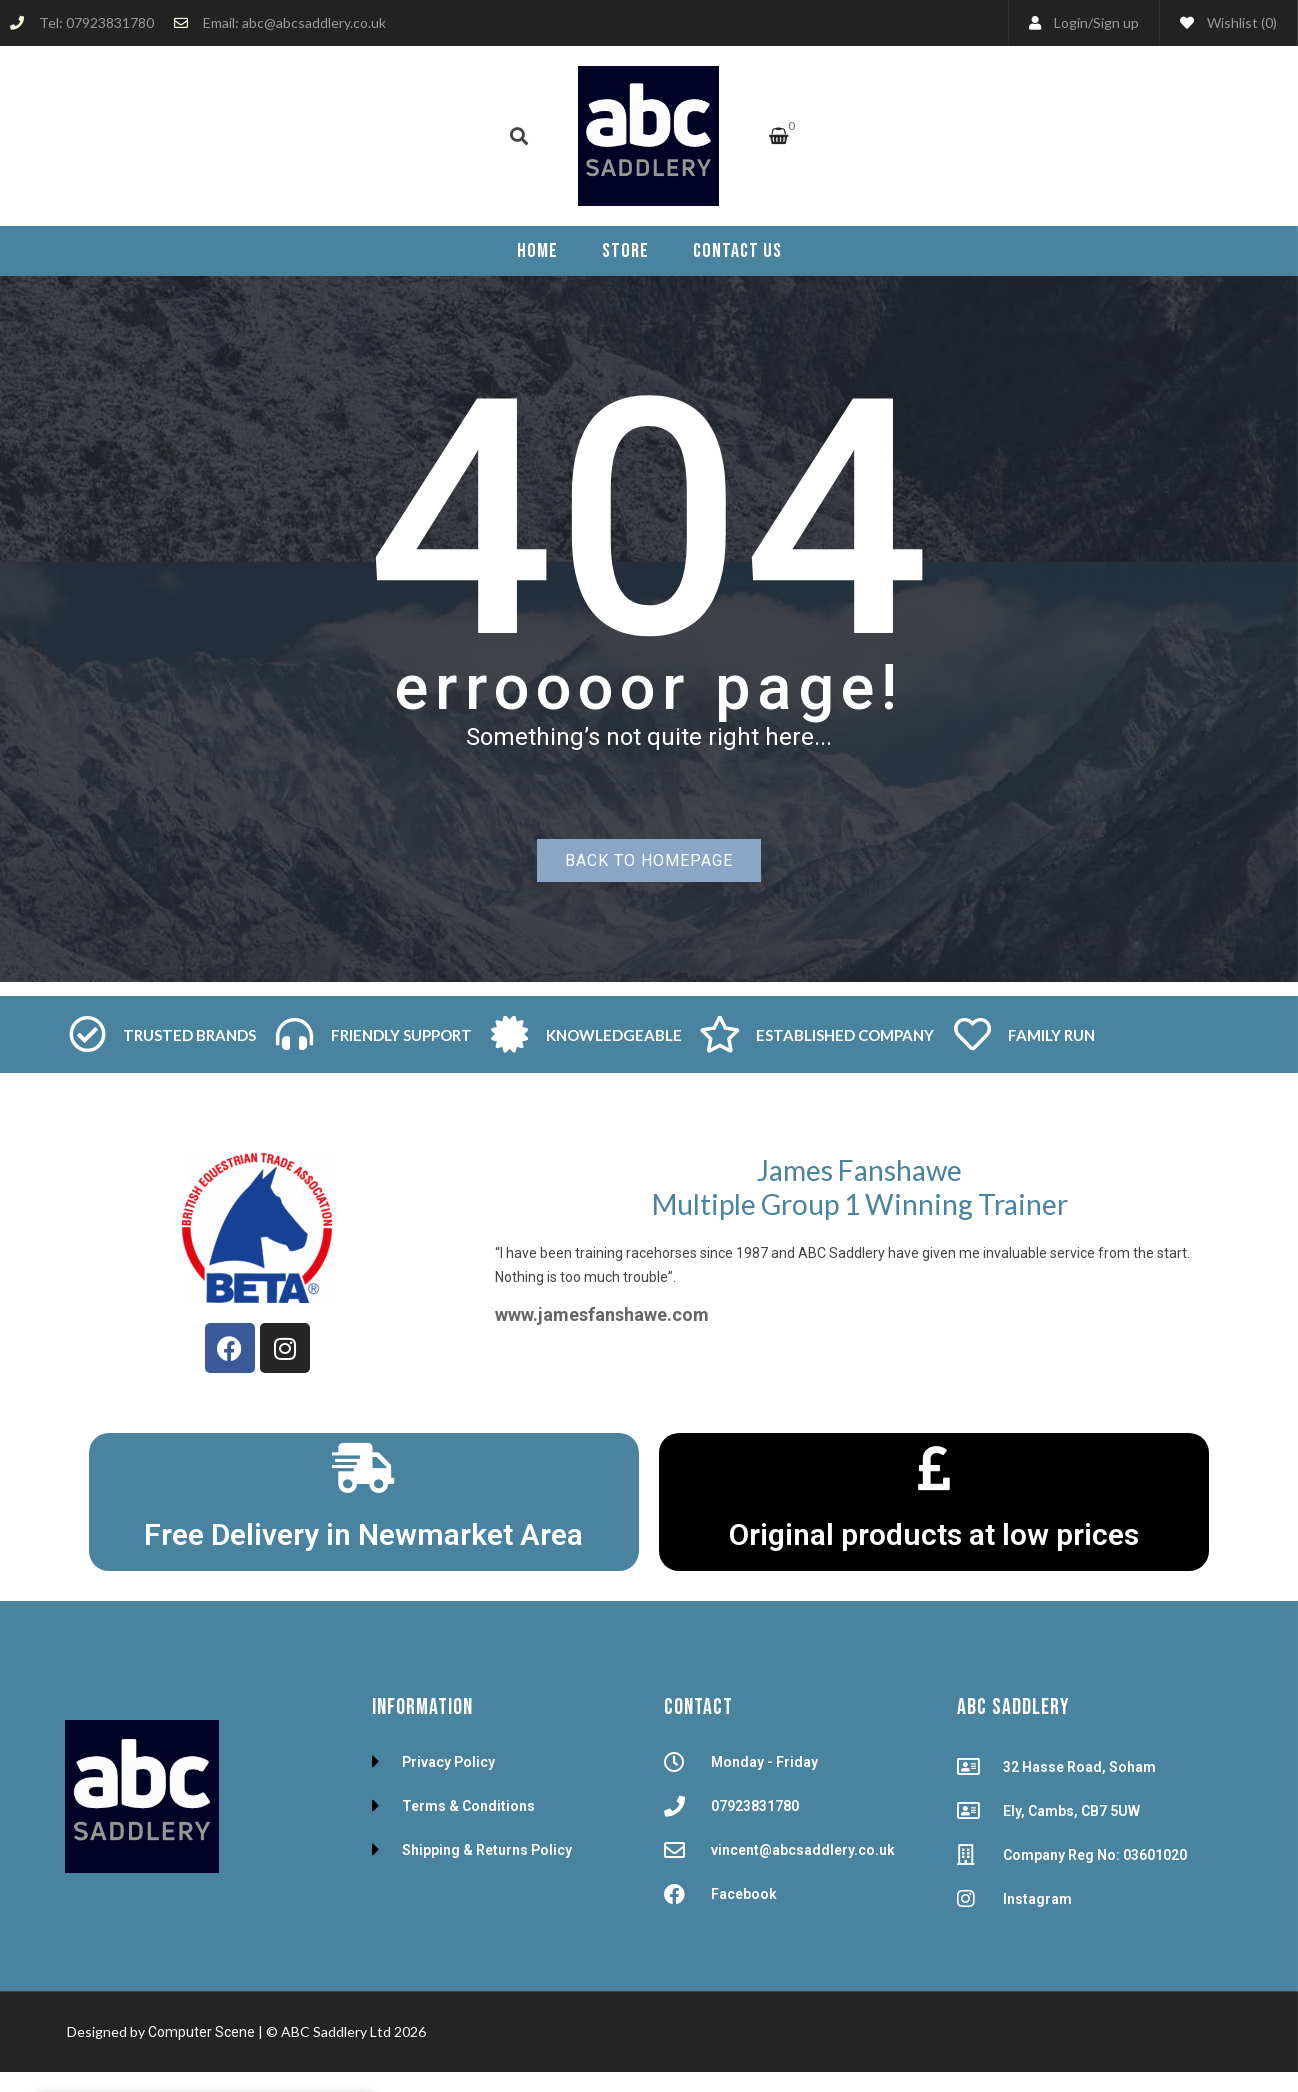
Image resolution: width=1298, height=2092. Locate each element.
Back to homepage (649, 860)
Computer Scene (203, 2032)
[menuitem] (537, 251)
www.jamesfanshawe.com (602, 1314)
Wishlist (1228, 22)
